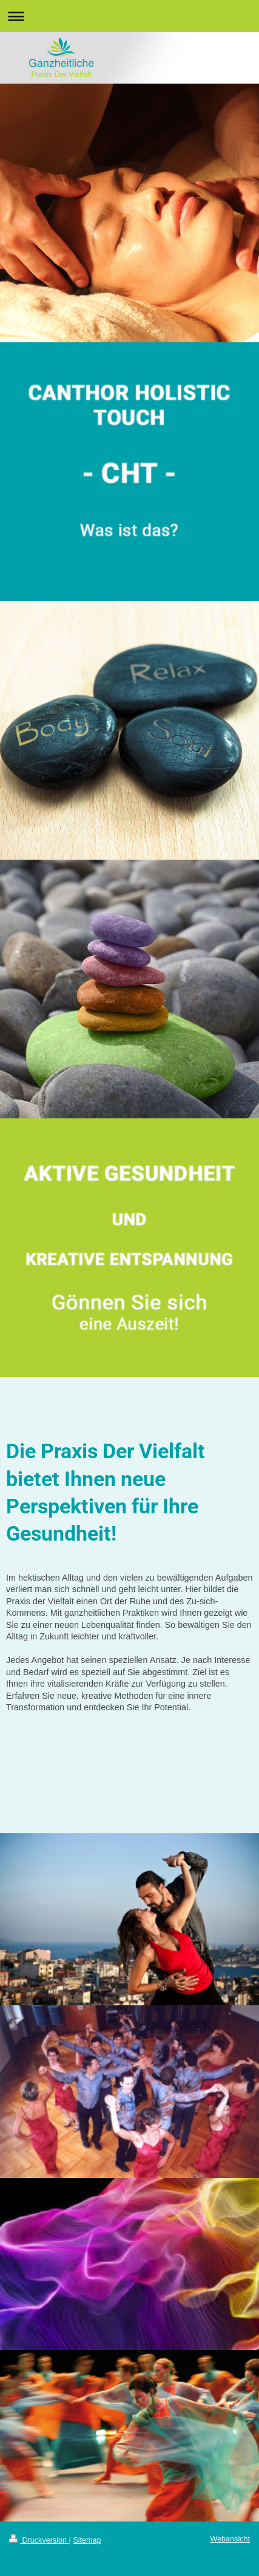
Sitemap (87, 2540)
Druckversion (39, 2540)
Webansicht (230, 2539)
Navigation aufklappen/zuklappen (129, 16)
